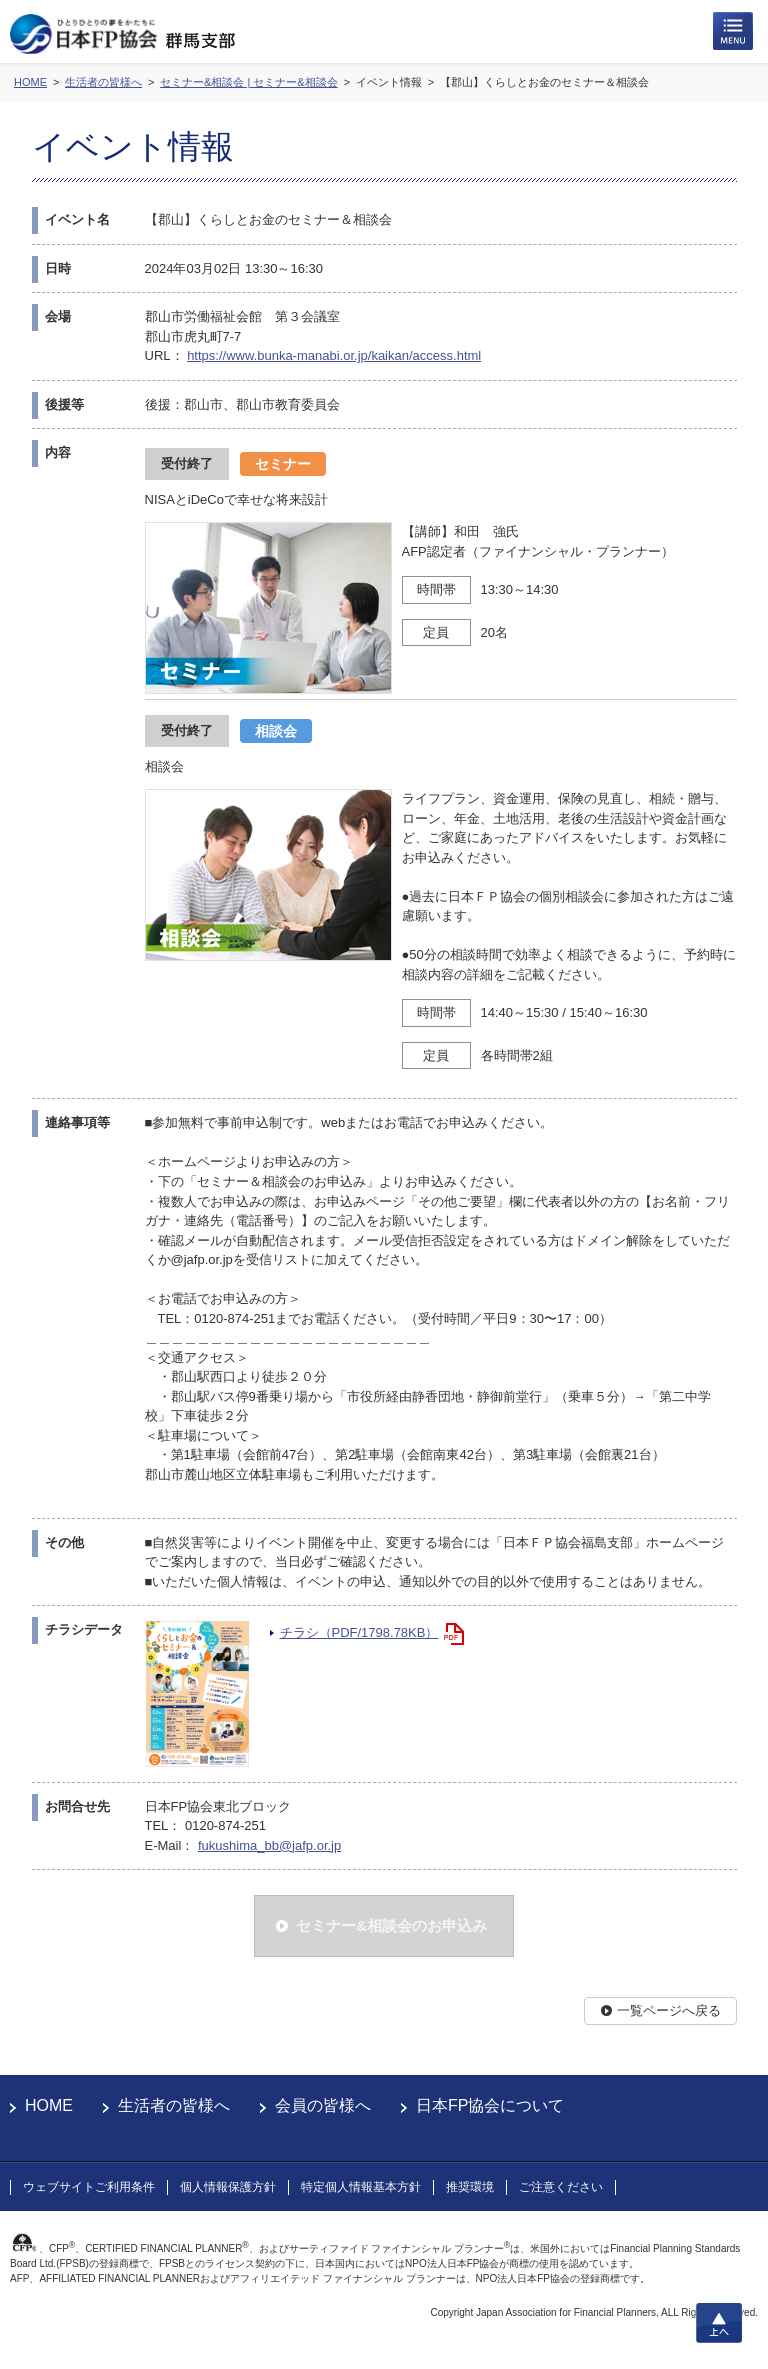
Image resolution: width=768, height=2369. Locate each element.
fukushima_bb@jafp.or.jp (269, 1845)
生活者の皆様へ (174, 2105)
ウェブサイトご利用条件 (89, 2187)
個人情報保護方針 (228, 2187)
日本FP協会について (490, 2105)
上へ (719, 2323)
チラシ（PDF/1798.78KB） (359, 1632)
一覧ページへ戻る (669, 2010)
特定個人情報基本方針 (361, 2187)
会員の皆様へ (323, 2105)
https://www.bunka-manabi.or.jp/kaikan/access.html (334, 355)
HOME (49, 2105)
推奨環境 (470, 2187)
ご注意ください (561, 2187)
